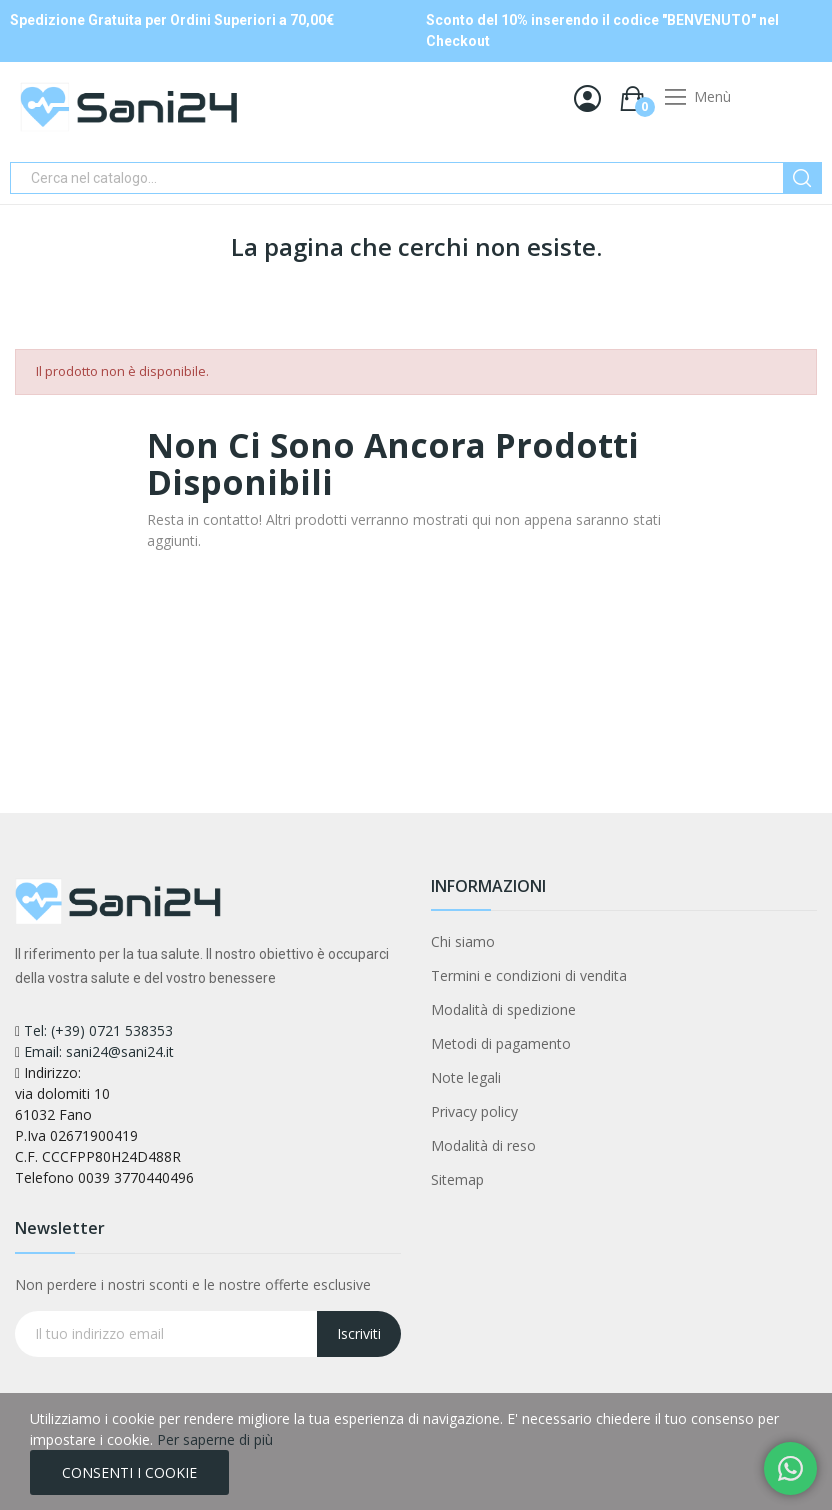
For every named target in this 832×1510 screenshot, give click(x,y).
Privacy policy (474, 1111)
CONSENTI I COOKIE (129, 1472)
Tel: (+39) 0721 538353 (98, 1030)
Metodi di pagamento (501, 1043)
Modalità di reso (483, 1145)
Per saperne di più (215, 1439)
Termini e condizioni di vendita (529, 975)
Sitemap (457, 1179)
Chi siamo (463, 941)
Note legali (466, 1077)
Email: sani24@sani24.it (99, 1051)
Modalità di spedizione (503, 1009)
